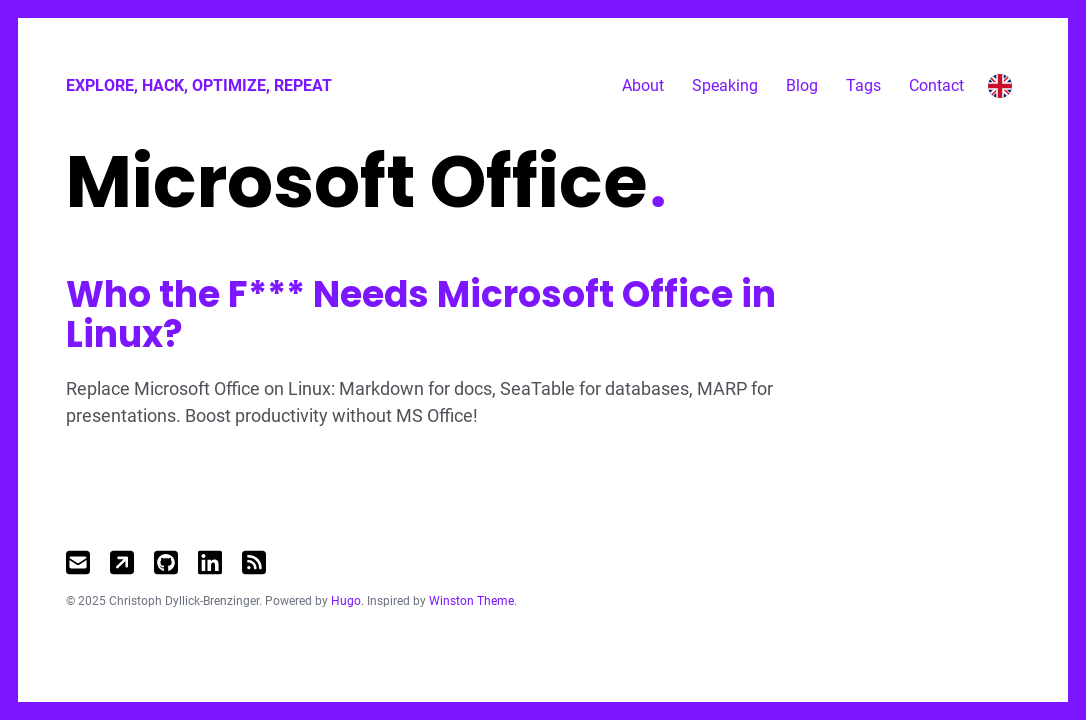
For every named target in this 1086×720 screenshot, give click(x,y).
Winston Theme (471, 601)
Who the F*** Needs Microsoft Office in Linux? (421, 314)
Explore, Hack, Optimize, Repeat (199, 85)
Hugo (346, 601)
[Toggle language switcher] (1000, 86)
